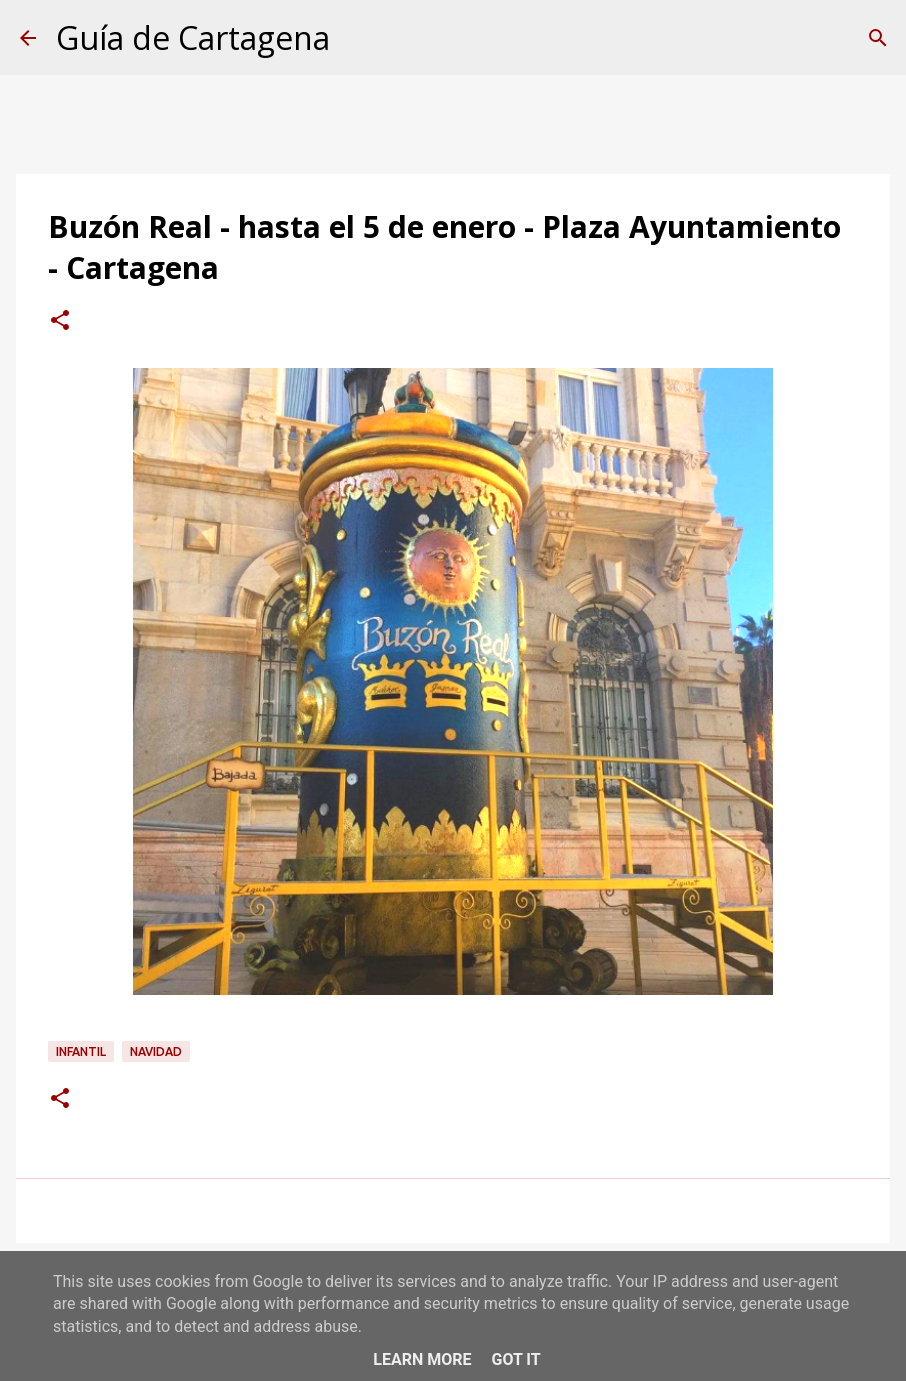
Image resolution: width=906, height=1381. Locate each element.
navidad (156, 1051)
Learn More (422, 1359)
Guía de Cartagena (193, 37)
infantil (81, 1051)
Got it (515, 1359)
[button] (60, 322)
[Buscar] (878, 38)
